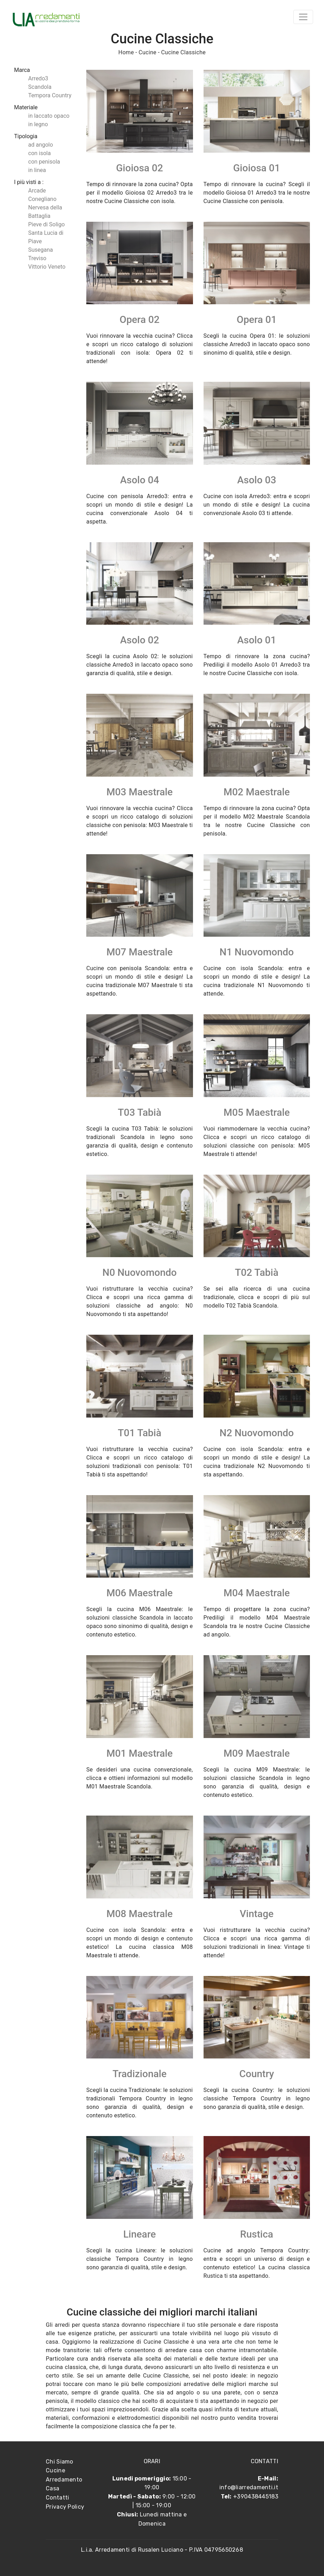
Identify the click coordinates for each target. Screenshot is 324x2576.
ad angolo (40, 144)
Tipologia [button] (25, 136)
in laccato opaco (48, 115)
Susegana (40, 249)
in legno (38, 124)
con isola (39, 153)
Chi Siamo (59, 2461)
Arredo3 (38, 78)
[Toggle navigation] (303, 17)
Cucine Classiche (183, 52)
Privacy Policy (65, 2506)
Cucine (147, 52)
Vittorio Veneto (47, 266)
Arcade (37, 190)
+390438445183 (255, 2496)
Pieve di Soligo (46, 224)
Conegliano (42, 199)
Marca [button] (22, 70)
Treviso (37, 258)
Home (126, 52)
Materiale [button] (26, 107)
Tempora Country (49, 95)
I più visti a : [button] (29, 182)
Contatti (57, 2497)
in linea (37, 170)
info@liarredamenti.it (248, 2487)
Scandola (39, 87)
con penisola (44, 161)
